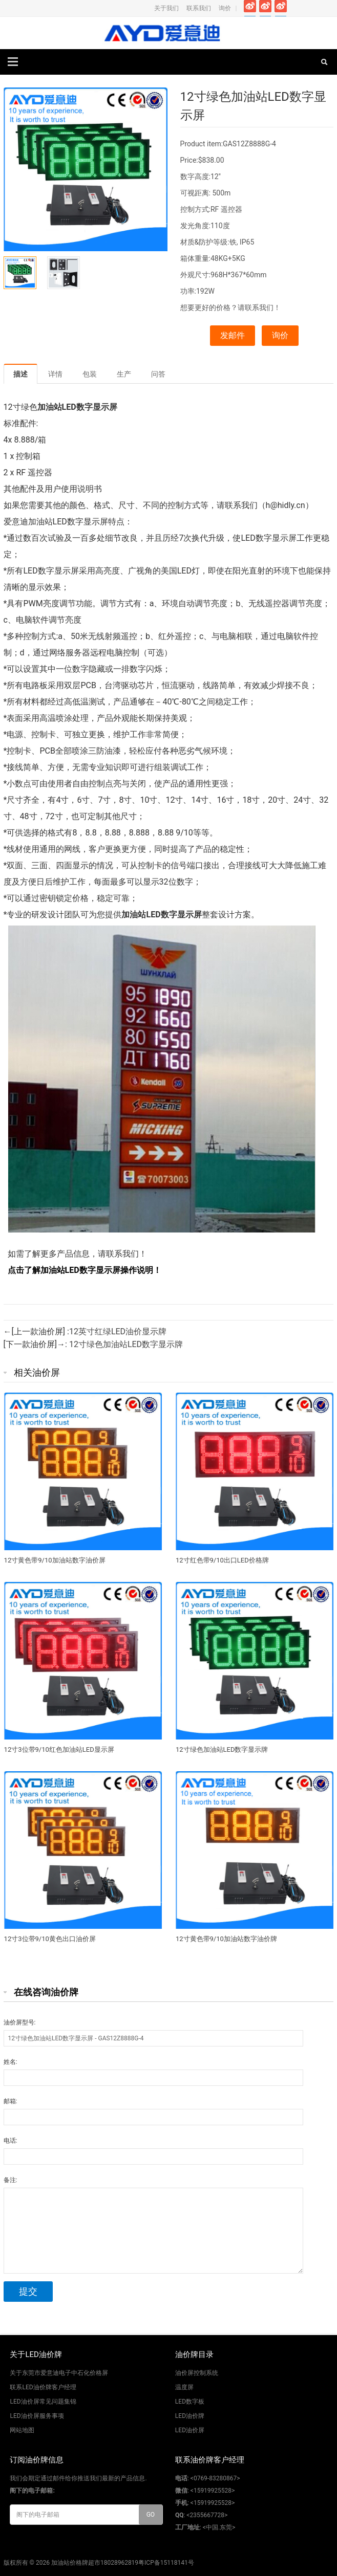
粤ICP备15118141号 (166, 2562)
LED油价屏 (189, 2430)
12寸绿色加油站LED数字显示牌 (126, 1344)
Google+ (281, 8)
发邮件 (232, 335)
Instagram (296, 8)
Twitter (265, 8)
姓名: (10, 2061)
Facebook (250, 8)
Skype (327, 8)
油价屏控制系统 (196, 2372)
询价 (225, 8)
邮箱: (10, 2101)
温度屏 (184, 2387)
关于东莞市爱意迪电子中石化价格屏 (59, 2372)
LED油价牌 (189, 2415)
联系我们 (198, 8)
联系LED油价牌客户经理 (43, 2387)
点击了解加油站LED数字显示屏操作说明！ (83, 1270)
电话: (10, 2140)
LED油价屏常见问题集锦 (43, 2401)
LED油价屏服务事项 (37, 2415)
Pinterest (311, 8)
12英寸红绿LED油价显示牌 (117, 1331)
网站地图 (22, 2430)
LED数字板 (189, 2401)
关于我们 (166, 8)
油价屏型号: (20, 2022)
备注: (10, 2180)
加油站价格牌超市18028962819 (94, 2562)
